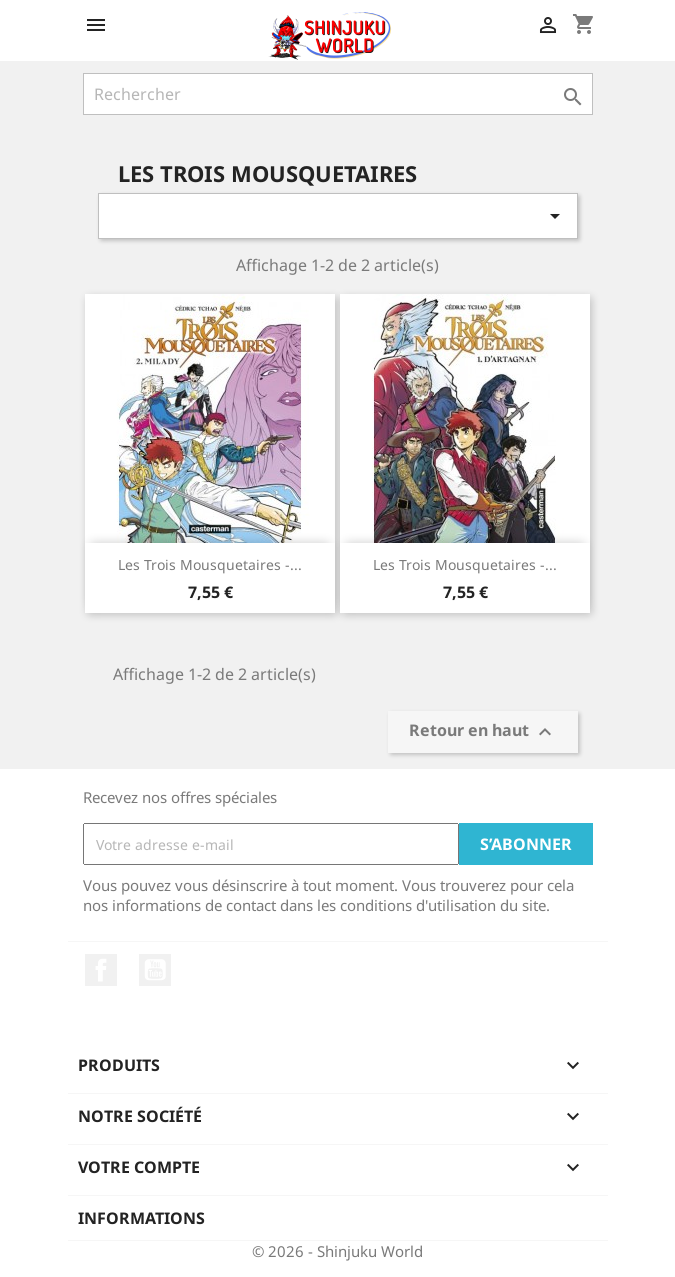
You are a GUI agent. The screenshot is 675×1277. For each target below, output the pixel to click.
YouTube (155, 970)
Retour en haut (483, 732)
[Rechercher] (338, 94)
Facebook (101, 970)
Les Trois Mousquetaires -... (210, 564)
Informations (141, 1218)
